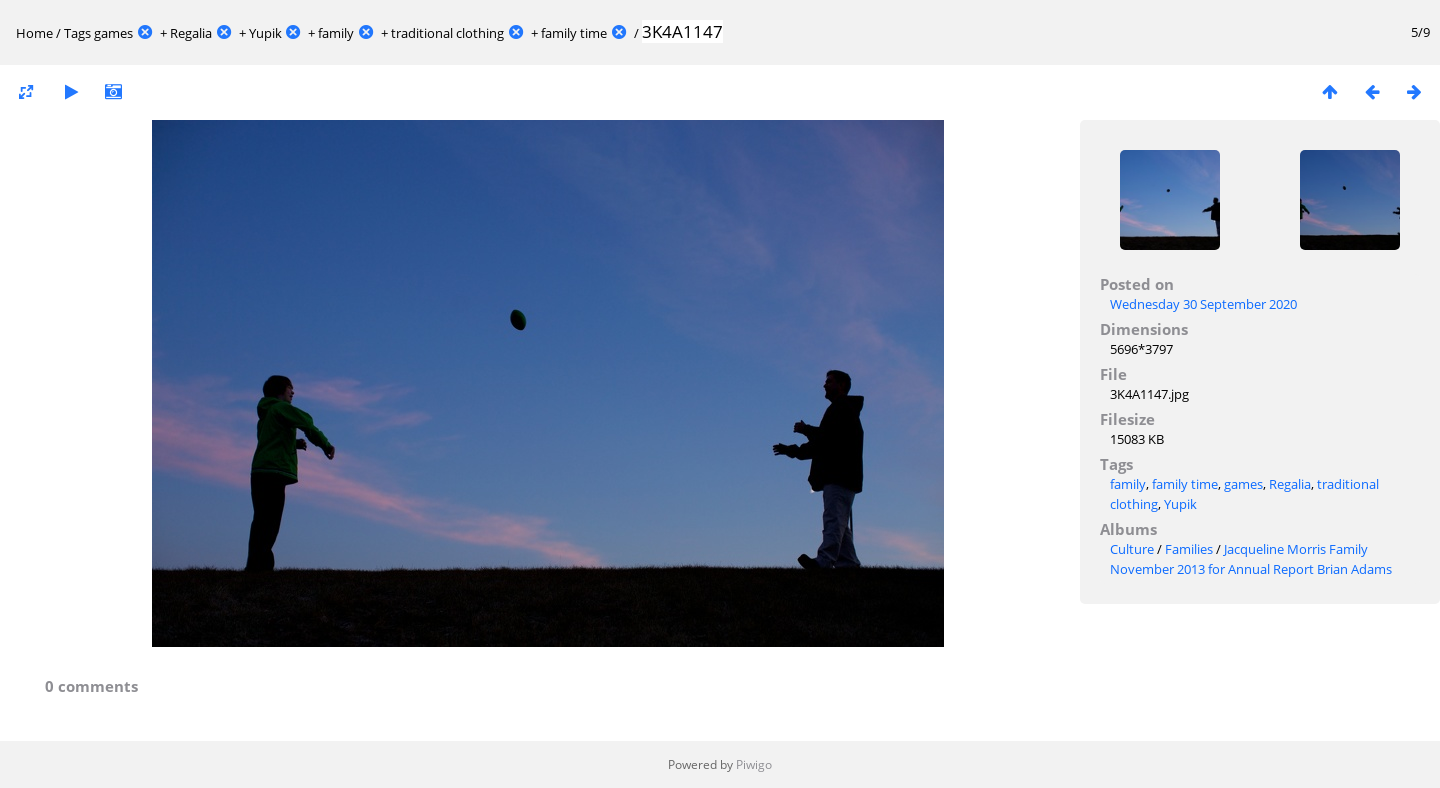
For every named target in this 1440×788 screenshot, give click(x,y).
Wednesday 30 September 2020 (1203, 304)
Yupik (265, 33)
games (113, 33)
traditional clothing (447, 33)
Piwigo (754, 764)
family (336, 33)
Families (1189, 549)
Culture (1132, 549)
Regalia (191, 33)
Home (34, 33)
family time (574, 33)
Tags (77, 33)
